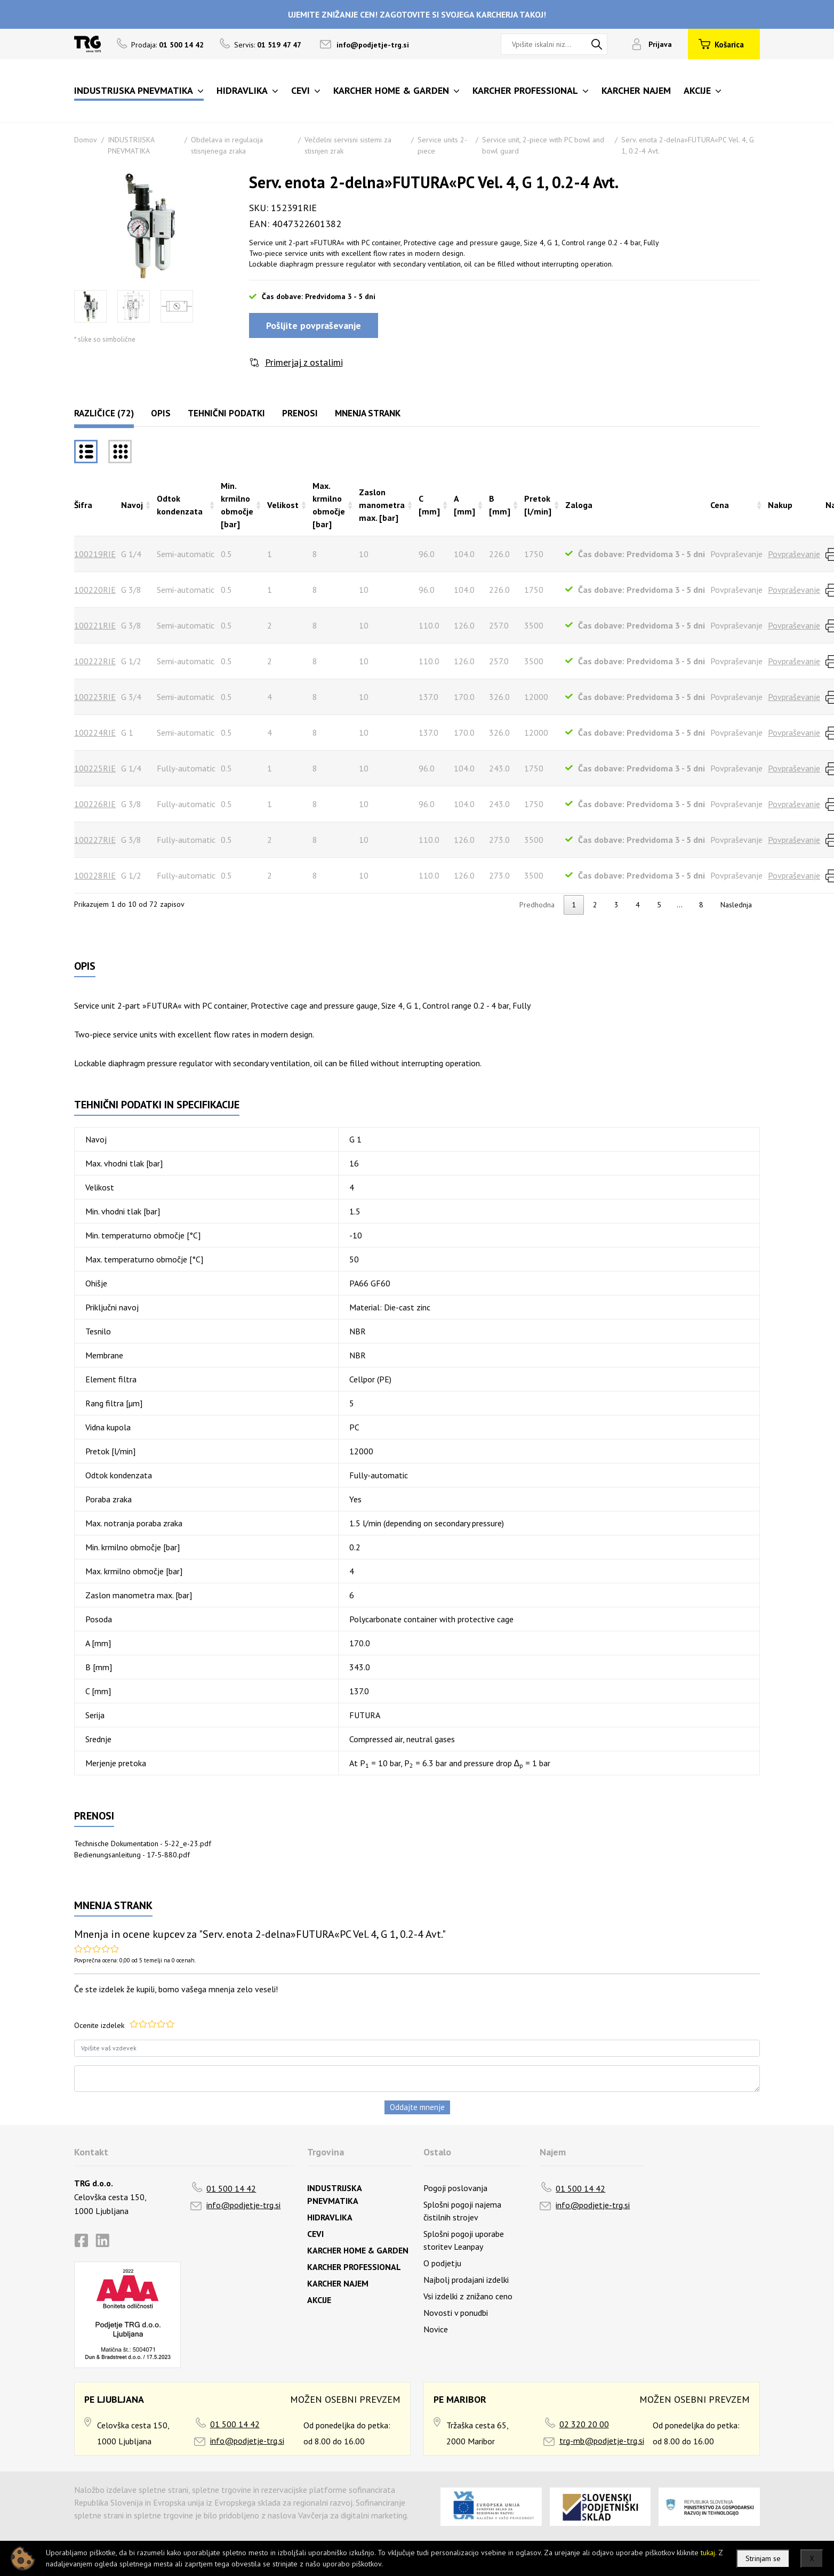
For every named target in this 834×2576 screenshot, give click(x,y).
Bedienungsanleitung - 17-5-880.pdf (132, 1854)
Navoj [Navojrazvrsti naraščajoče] (132, 505)
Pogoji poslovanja (455, 2188)
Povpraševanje (794, 554)
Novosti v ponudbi (455, 2312)
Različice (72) (104, 413)
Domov (85, 139)
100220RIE (95, 589)
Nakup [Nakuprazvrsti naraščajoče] (780, 505)
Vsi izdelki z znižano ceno (467, 2296)
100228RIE (95, 875)
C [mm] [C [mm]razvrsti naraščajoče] (429, 505)
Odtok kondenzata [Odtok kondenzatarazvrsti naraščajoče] (180, 505)
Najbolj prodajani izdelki (466, 2279)
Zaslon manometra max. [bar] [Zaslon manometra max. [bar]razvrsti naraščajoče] (382, 505)
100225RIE (95, 768)
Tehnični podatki (226, 413)
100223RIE (95, 696)
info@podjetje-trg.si (372, 45)
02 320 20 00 (584, 2424)
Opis (161, 413)
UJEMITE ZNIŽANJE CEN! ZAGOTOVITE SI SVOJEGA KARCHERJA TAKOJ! (417, 14)
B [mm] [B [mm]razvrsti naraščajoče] (499, 505)
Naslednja (736, 904)
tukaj (708, 2552)
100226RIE (95, 804)
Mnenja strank (367, 413)
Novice (435, 2329)
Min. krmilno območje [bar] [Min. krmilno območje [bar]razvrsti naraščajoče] (237, 504)
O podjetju (442, 2263)
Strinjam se (763, 2558)
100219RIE (95, 554)
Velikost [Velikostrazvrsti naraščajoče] (283, 505)
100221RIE (95, 625)
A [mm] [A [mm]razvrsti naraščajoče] (464, 505)
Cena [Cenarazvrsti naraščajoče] (719, 505)
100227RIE (95, 839)
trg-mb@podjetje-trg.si (601, 2440)
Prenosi (300, 413)
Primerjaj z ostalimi (304, 362)
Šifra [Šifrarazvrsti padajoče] (83, 505)
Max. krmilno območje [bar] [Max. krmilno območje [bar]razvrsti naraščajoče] (328, 504)
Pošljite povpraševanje (313, 325)
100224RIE (95, 732)
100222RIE (95, 661)
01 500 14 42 (231, 2188)
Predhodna (537, 904)
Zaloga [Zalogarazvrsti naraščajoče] (578, 505)
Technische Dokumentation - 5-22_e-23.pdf (142, 1843)
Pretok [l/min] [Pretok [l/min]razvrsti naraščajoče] (537, 505)
